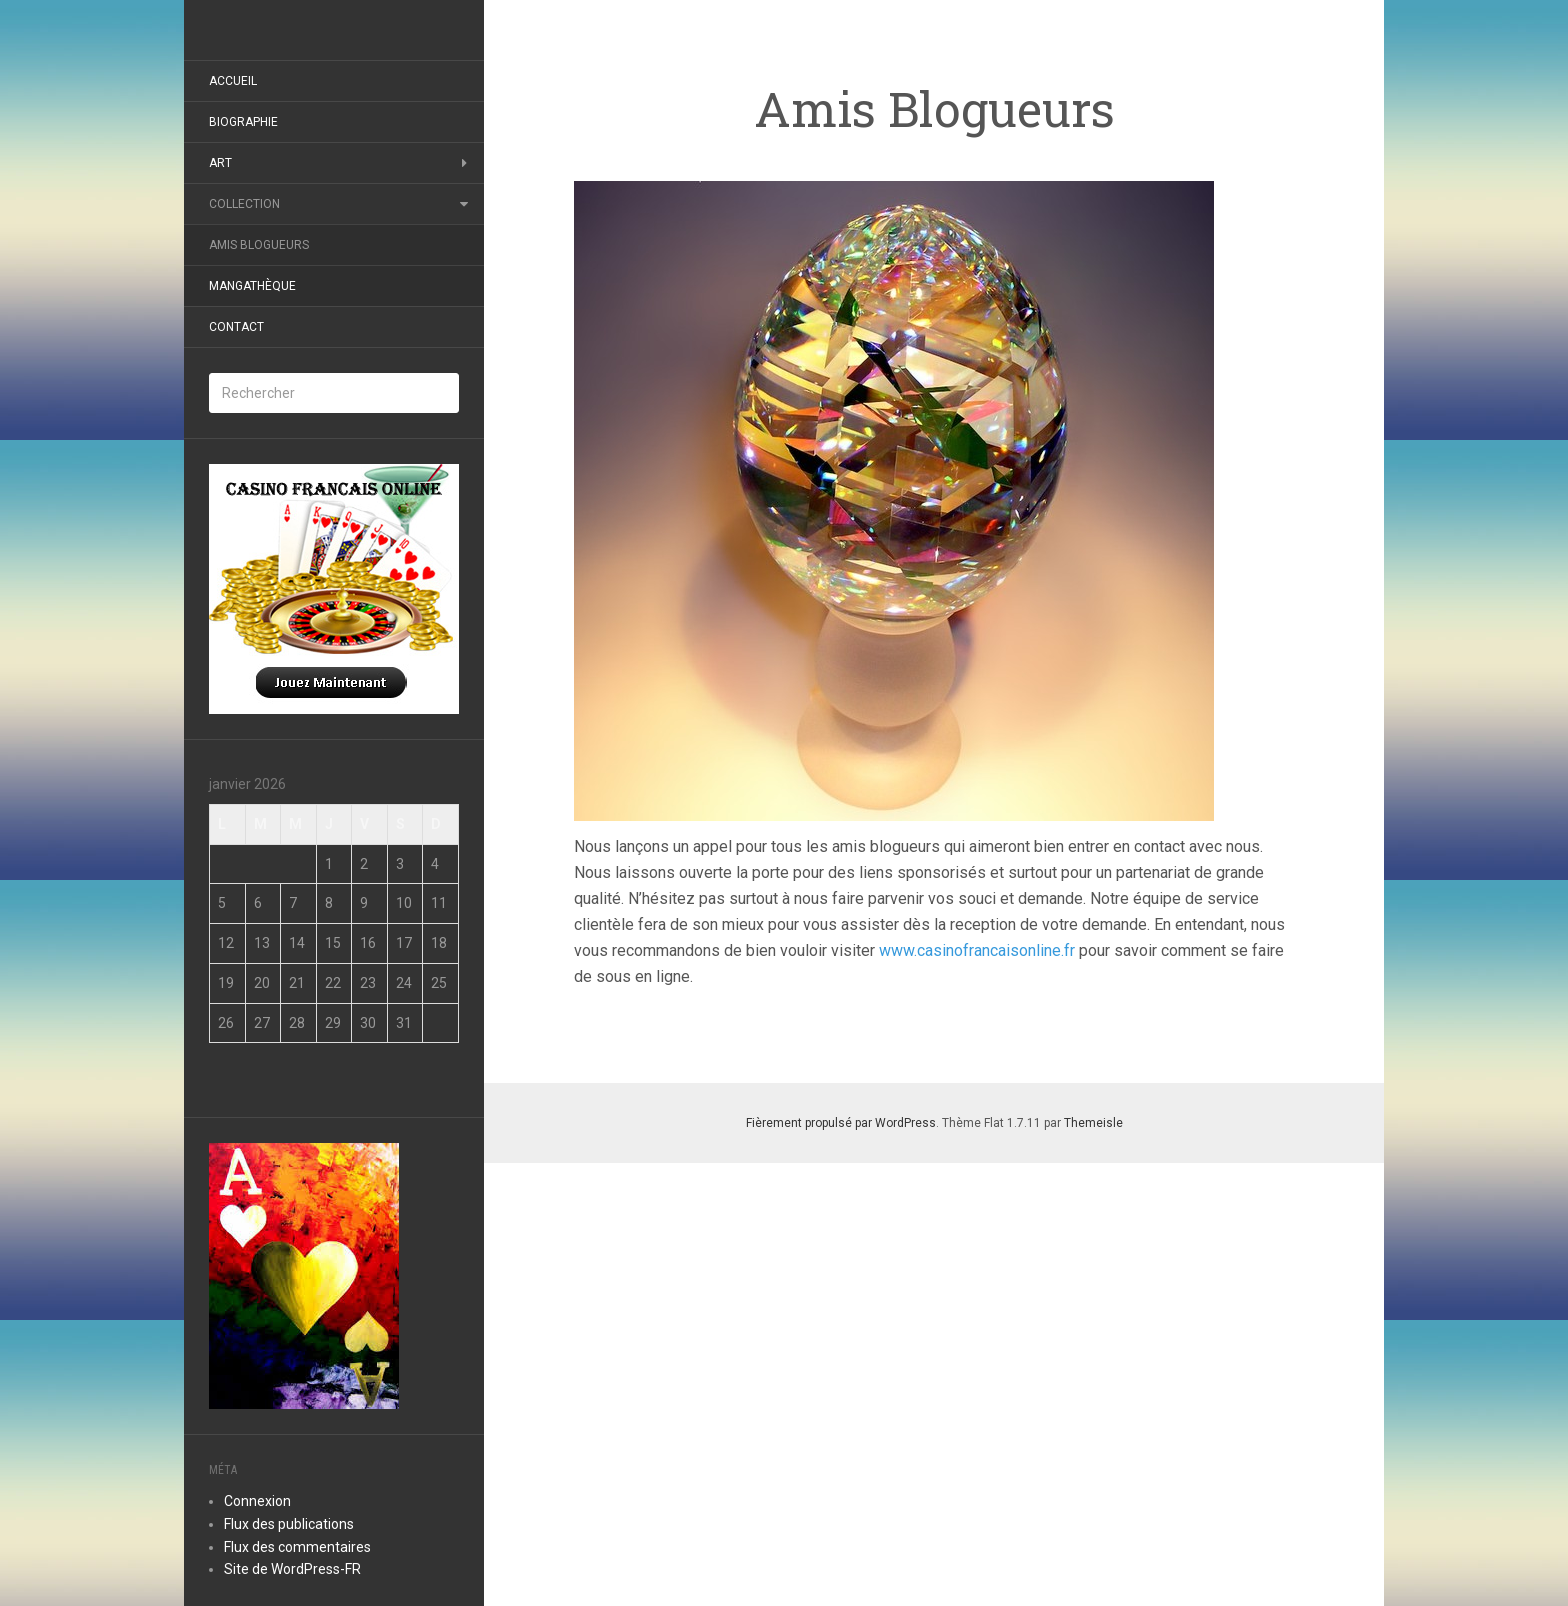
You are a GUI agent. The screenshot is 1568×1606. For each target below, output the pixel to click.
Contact (236, 327)
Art (220, 163)
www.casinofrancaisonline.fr (975, 950)
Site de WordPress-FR (292, 1569)
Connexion (257, 1501)
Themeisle (1093, 1123)
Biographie (243, 122)
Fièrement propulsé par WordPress (841, 1123)
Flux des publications (289, 1524)
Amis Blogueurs (259, 245)
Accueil (233, 81)
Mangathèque (252, 286)
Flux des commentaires (297, 1547)
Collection (244, 204)
